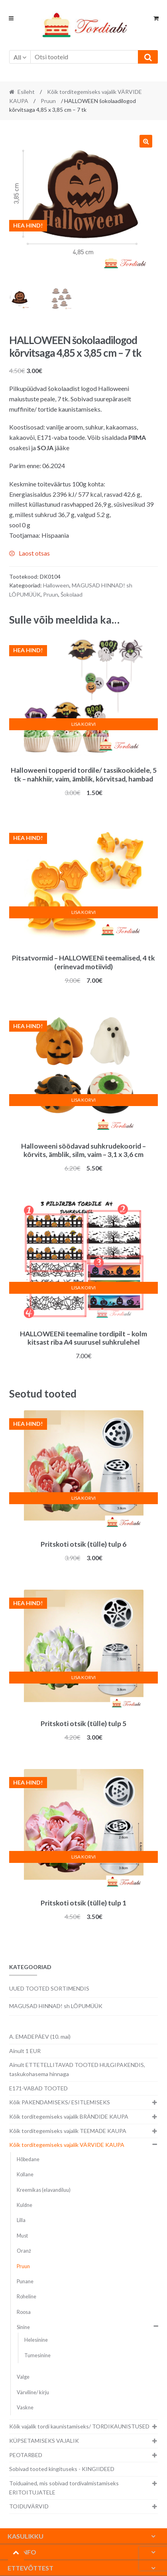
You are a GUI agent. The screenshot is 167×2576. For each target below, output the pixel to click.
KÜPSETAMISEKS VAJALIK (44, 2440)
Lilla (21, 2220)
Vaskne (25, 2408)
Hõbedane (28, 2159)
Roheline (26, 2297)
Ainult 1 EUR (25, 2050)
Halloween (56, 585)
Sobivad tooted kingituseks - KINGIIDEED (61, 2468)
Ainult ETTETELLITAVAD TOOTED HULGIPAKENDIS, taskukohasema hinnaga (77, 2069)
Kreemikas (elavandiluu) (44, 2190)
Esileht (26, 91)
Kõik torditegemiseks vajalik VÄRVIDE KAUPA (66, 2144)
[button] (145, 141)
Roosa (24, 2312)
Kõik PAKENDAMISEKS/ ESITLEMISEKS (59, 2102)
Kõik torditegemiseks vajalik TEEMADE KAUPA (67, 2130)
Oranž (24, 2251)
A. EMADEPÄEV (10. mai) (40, 2036)
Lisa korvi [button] (83, 724)
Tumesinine (37, 2355)
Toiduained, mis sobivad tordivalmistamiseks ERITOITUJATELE (64, 2488)
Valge (23, 2377)
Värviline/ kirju (33, 2392)
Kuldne (24, 2205)
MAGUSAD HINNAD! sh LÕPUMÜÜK (55, 2005)
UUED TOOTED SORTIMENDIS (49, 1988)
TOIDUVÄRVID (29, 2506)
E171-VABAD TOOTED (38, 2088)
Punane (25, 2281)
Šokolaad (72, 594)
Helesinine (36, 2340)
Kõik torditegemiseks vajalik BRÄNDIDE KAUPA (68, 2116)
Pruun (48, 100)
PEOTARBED (25, 2455)
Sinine (23, 2327)
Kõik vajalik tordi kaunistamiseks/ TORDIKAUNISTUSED (79, 2426)
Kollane (25, 2174)
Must (22, 2236)
